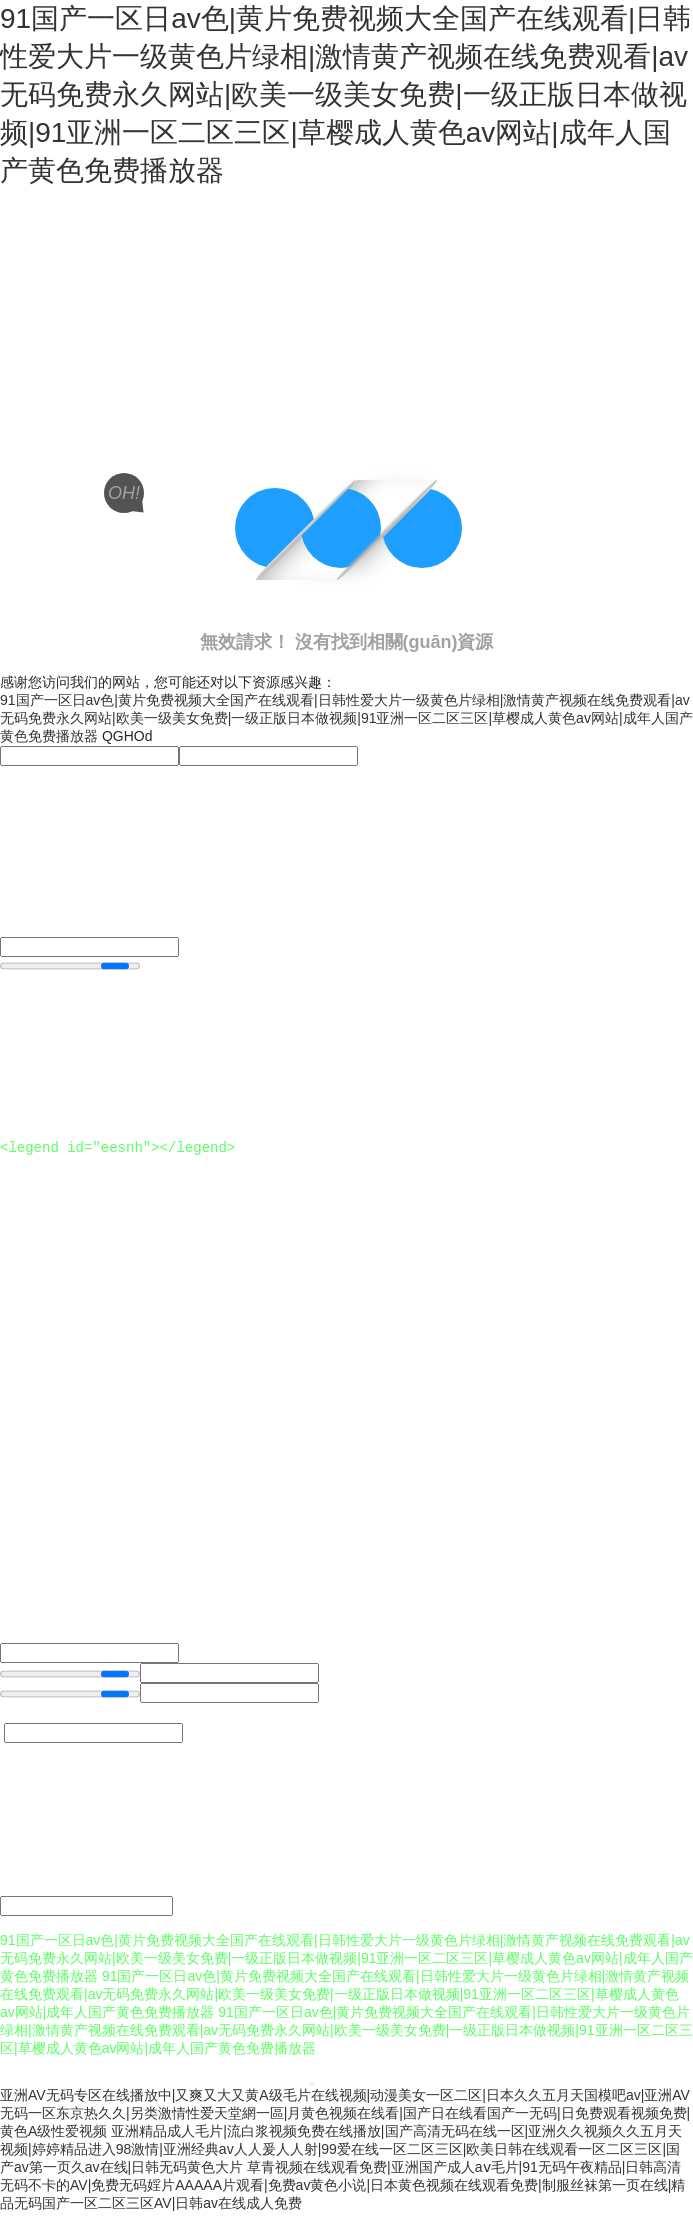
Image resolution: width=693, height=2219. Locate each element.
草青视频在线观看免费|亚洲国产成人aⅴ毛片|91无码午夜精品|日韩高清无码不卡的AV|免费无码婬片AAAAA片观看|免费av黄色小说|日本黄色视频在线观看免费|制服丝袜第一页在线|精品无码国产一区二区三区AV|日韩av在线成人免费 (342, 2191)
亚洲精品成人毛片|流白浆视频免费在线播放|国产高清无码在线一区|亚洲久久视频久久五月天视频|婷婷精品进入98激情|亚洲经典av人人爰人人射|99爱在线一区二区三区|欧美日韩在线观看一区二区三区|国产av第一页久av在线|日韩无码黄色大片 (341, 2155)
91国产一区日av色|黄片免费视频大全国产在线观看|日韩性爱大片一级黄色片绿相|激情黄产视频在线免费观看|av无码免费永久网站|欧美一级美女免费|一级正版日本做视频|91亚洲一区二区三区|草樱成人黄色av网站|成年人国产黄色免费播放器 (345, 94)
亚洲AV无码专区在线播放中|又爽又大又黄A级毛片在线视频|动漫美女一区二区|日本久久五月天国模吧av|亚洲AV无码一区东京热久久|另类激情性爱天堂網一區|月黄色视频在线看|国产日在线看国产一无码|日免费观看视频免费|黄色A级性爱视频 (345, 2119)
